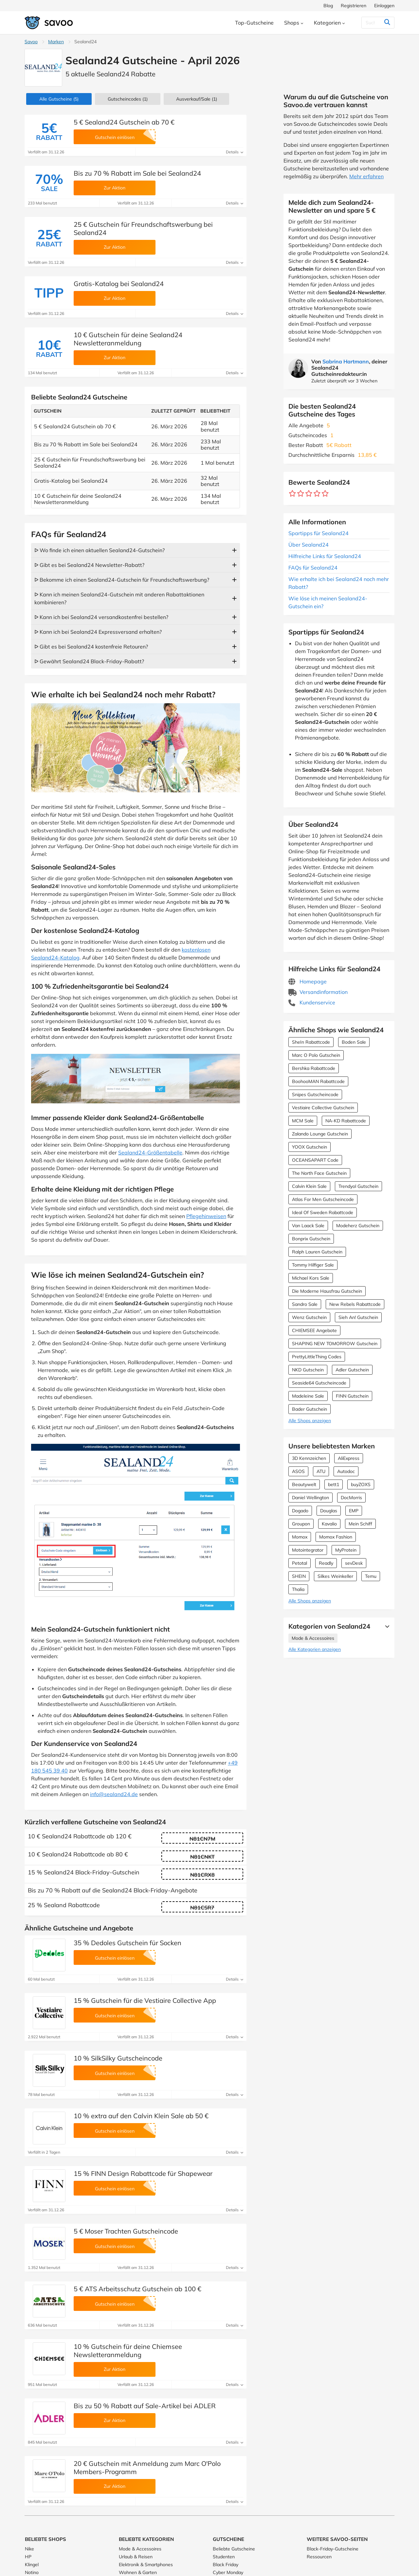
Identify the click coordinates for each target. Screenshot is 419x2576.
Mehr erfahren (366, 176)
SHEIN (299, 1576)
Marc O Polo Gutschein (316, 1055)
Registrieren (353, 6)
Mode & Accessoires (313, 1638)
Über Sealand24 (308, 544)
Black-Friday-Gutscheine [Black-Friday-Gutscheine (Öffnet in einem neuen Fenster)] (332, 2549)
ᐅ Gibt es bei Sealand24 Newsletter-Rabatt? (89, 565)
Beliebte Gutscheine (234, 2549)
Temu (370, 1576)
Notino (32, 2572)
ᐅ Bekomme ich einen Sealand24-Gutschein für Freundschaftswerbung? (121, 579)
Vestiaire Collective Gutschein (323, 1108)
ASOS (298, 1471)
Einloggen (384, 6)
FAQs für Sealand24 (312, 567)
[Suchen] (374, 23)
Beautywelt (304, 1484)
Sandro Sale (305, 1304)
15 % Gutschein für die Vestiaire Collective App (145, 2000)
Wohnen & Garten (138, 2572)
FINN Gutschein (352, 1396)
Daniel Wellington (310, 1498)
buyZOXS (361, 1484)
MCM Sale (303, 1121)
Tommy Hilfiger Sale (313, 1265)
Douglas (328, 1511)
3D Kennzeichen (309, 1458)
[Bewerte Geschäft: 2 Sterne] (301, 493)
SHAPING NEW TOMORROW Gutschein (334, 1343)
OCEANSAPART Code (315, 1160)
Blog (328, 6)
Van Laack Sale (308, 1226)
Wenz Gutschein (309, 1317)
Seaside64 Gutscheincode (319, 1383)
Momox (299, 1537)
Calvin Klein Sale (309, 1186)
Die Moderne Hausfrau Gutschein (327, 1291)
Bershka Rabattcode (313, 1068)
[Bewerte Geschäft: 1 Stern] (292, 493)
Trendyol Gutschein (358, 1186)
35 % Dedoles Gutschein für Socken (127, 1943)
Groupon (301, 1524)
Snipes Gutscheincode (315, 1094)
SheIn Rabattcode (311, 1042)
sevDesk (354, 1563)
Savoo (31, 42)
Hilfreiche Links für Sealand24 (324, 556)
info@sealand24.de (114, 1794)
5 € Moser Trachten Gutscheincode (126, 2231)
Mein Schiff (360, 1524)
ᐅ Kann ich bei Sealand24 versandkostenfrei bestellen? (101, 617)
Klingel (32, 2564)
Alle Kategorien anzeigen (314, 1649)
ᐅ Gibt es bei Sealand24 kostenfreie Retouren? (91, 646)
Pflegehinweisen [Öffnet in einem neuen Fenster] (206, 1216)
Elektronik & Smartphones (146, 2564)
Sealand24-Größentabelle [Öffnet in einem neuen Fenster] (150, 1152)
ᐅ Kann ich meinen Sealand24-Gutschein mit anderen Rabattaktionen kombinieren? (119, 598)
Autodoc (346, 1471)
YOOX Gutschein (309, 1147)
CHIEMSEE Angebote (314, 1330)
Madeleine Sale (308, 1396)
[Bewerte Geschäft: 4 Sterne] (317, 493)
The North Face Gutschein (319, 1173)
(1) (128, 99)
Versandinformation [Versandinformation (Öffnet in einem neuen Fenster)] (318, 992)
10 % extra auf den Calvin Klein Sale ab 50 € (141, 2116)
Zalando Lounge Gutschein (320, 1134)
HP (28, 2557)
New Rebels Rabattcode (355, 1304)
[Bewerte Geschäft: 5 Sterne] (325, 493)
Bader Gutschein (309, 1409)
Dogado (300, 1511)
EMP (353, 1511)
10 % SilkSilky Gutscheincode (118, 2058)
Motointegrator (307, 1550)
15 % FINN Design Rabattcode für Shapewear (143, 2173)
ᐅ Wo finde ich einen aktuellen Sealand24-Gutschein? (99, 550)
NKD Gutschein (308, 1370)
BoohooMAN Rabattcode (318, 1081)
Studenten (224, 2557)
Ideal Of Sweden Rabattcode (322, 1212)
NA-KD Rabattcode (345, 1121)
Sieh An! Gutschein (358, 1317)
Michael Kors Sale (310, 1278)
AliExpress (348, 1458)
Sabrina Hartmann (345, 361)
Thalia (298, 1589)
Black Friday (225, 2564)
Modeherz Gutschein (357, 1226)
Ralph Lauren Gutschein (317, 1252)
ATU (321, 1471)
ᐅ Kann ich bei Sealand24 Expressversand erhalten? (98, 632)
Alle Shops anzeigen (309, 1421)
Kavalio (329, 1524)
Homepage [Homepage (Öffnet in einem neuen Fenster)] (307, 981)
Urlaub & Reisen (136, 2557)
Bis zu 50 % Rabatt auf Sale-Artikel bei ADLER (145, 2406)
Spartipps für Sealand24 (318, 533)
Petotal (299, 1563)
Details (234, 151)
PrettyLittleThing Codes (316, 1357)
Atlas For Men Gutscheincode (323, 1199)
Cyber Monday (228, 2572)
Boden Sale (354, 1042)
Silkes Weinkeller (335, 1576)
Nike (29, 2549)
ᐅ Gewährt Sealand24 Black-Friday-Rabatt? (89, 661)
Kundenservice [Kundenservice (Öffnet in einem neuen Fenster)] (311, 1002)
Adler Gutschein (352, 1370)
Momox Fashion (335, 1537)
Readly (326, 1563)
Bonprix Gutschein (311, 1239)
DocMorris (351, 1498)
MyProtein (345, 1550)
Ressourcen (319, 2557)
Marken (56, 42)
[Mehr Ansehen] (386, 1626)
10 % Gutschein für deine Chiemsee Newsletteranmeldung (128, 2350)
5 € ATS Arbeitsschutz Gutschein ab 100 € (137, 2289)
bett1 (333, 1484)
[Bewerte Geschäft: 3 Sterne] (309, 493)
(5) (59, 99)
